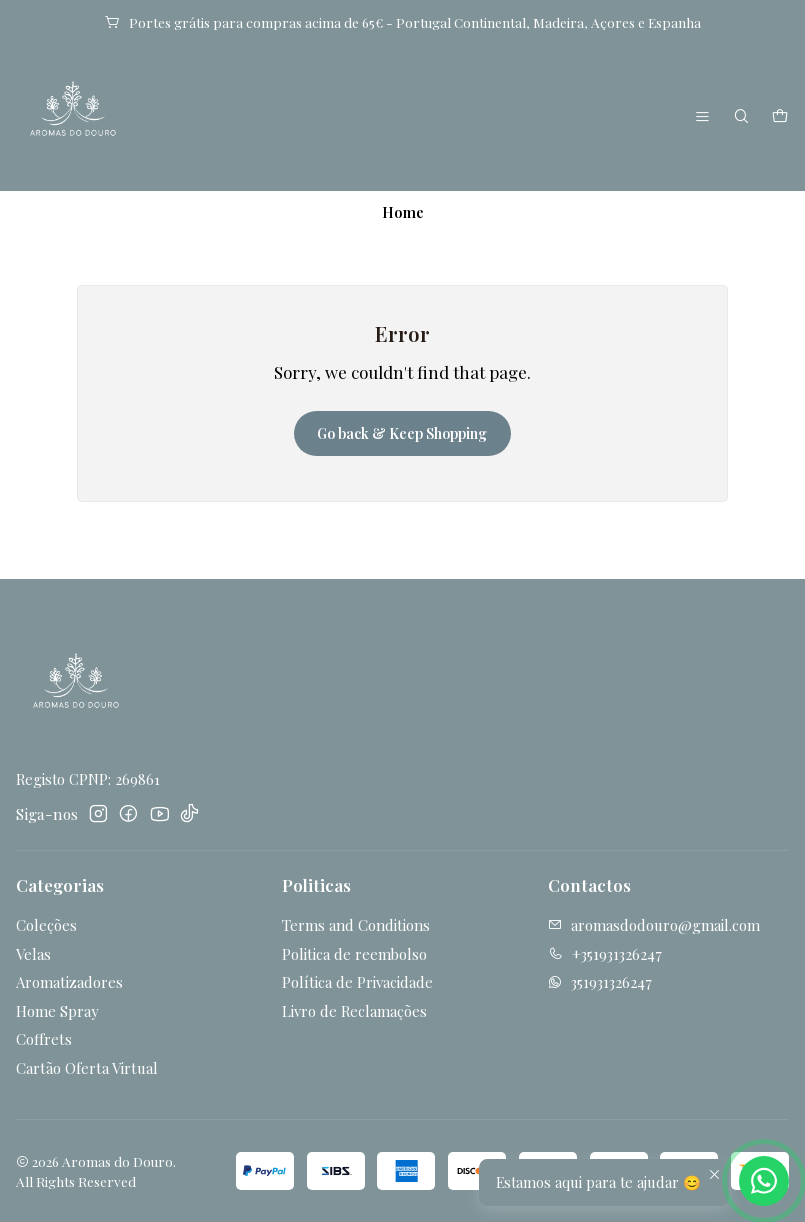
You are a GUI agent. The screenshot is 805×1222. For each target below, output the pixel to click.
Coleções (46, 925)
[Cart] (779, 118)
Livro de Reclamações (354, 1011)
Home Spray (57, 1011)
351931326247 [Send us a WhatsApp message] (600, 982)
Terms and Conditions (356, 925)
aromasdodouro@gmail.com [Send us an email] (654, 925)
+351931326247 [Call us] (605, 954)
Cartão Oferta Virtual (87, 1068)
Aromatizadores (69, 982)
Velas (33, 954)
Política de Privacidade (357, 982)
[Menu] (703, 118)
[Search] (742, 118)
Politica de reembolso (354, 954)
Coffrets (44, 1039)
